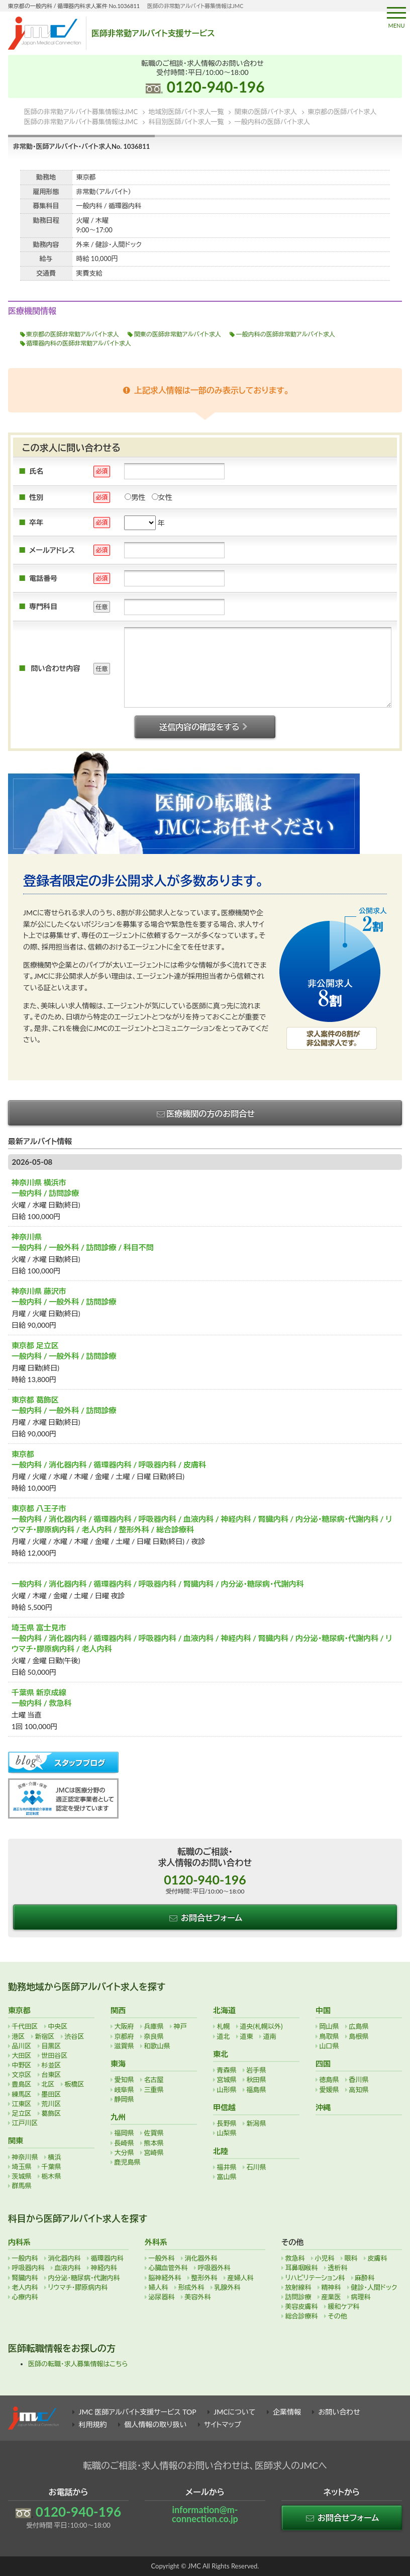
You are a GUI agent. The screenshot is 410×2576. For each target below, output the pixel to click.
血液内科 (68, 2268)
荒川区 (51, 2104)
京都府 (124, 2036)
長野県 (227, 2123)
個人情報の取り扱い (155, 2424)
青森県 (227, 2070)
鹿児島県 (128, 2162)
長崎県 (124, 2143)
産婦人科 (241, 2278)
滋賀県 (124, 2046)
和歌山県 (157, 2046)
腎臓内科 (25, 2278)
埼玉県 (22, 2167)
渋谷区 (74, 2036)
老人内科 (25, 2287)
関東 (15, 2140)
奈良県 (154, 2036)
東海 (118, 2063)
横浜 (54, 2157)
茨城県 (22, 2176)
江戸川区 (25, 2123)
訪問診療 (298, 2297)
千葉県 (51, 2167)
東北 (220, 2053)
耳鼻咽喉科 (301, 2268)
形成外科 (191, 2287)
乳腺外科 (228, 2287)
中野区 (22, 2065)
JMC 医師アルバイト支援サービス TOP (137, 2412)
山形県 (227, 2090)
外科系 (156, 2242)
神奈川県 (25, 2157)
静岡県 (124, 2099)
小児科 (325, 2258)
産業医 (331, 2297)
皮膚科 (377, 2258)
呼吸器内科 (28, 2268)
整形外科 (204, 2278)
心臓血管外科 (168, 2268)
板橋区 (74, 2084)
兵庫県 (154, 2026)
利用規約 (93, 2424)
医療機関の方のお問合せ (205, 1113)
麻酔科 (364, 2278)
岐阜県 (124, 2090)
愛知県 (124, 2080)
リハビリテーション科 (315, 2278)
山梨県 (227, 2133)
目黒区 (51, 2046)
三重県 (154, 2090)
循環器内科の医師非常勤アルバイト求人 (78, 343)
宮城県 (227, 2080)
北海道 (224, 2010)
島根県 (359, 2036)
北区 (48, 2084)
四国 (323, 2063)
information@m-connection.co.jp (205, 2514)
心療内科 (25, 2297)
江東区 (22, 2104)
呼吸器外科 (214, 2268)
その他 (337, 2316)
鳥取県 (329, 2036)
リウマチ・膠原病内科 (78, 2287)
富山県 (227, 2177)
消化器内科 (64, 2258)
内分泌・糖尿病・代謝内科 (84, 2278)
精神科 (331, 2287)
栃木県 (51, 2176)
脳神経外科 (165, 2278)
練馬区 (22, 2094)
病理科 (361, 2297)
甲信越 (224, 2107)
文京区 (22, 2075)
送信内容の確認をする (205, 726)
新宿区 (45, 2036)
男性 (135, 497)
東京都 (19, 2010)
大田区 (22, 2055)
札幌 (223, 2026)
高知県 (359, 2090)
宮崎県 (154, 2153)
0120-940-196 (216, 87)
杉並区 (51, 2065)
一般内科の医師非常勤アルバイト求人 (285, 334)
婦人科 (158, 2287)
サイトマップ (222, 2424)
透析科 (338, 2268)
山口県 (329, 2046)
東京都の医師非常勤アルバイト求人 (72, 334)
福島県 (256, 2090)
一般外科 (162, 2258)
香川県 (359, 2080)
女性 (162, 497)
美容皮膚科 (301, 2306)
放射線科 (298, 2287)
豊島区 (22, 2084)
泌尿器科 (162, 2297)
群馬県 (22, 2186)
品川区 (22, 2046)
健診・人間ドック (374, 2287)
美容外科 (198, 2297)
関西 (118, 2010)
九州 (118, 2116)
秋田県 (256, 2080)
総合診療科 (301, 2316)
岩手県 (256, 2070)
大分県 (124, 2153)
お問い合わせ (339, 2412)
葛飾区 (51, 2113)
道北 (223, 2036)
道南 (269, 2036)
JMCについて (234, 2412)
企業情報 (287, 2412)
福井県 (227, 2167)
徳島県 (329, 2080)
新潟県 (256, 2123)
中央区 (58, 2026)
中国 (323, 2010)
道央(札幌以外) (261, 2026)
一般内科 (25, 2258)
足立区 (22, 2113)
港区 (18, 2036)
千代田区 (25, 2026)
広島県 (359, 2026)
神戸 (180, 2026)
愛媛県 (329, 2090)
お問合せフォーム (205, 1917)
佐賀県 (154, 2133)
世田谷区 (55, 2055)
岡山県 (329, 2026)
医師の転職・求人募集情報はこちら (78, 2364)
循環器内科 (107, 2258)
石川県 (256, 2167)
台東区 (51, 2075)
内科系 (19, 2242)
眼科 (351, 2258)
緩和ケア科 (344, 2306)
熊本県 (154, 2143)
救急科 (295, 2258)
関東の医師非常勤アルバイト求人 (177, 334)
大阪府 (124, 2026)
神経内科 (104, 2268)
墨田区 (51, 2094)
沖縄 (323, 2107)
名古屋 (154, 2080)
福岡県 (124, 2133)
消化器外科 (201, 2258)
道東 (246, 2036)
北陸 (220, 2151)
